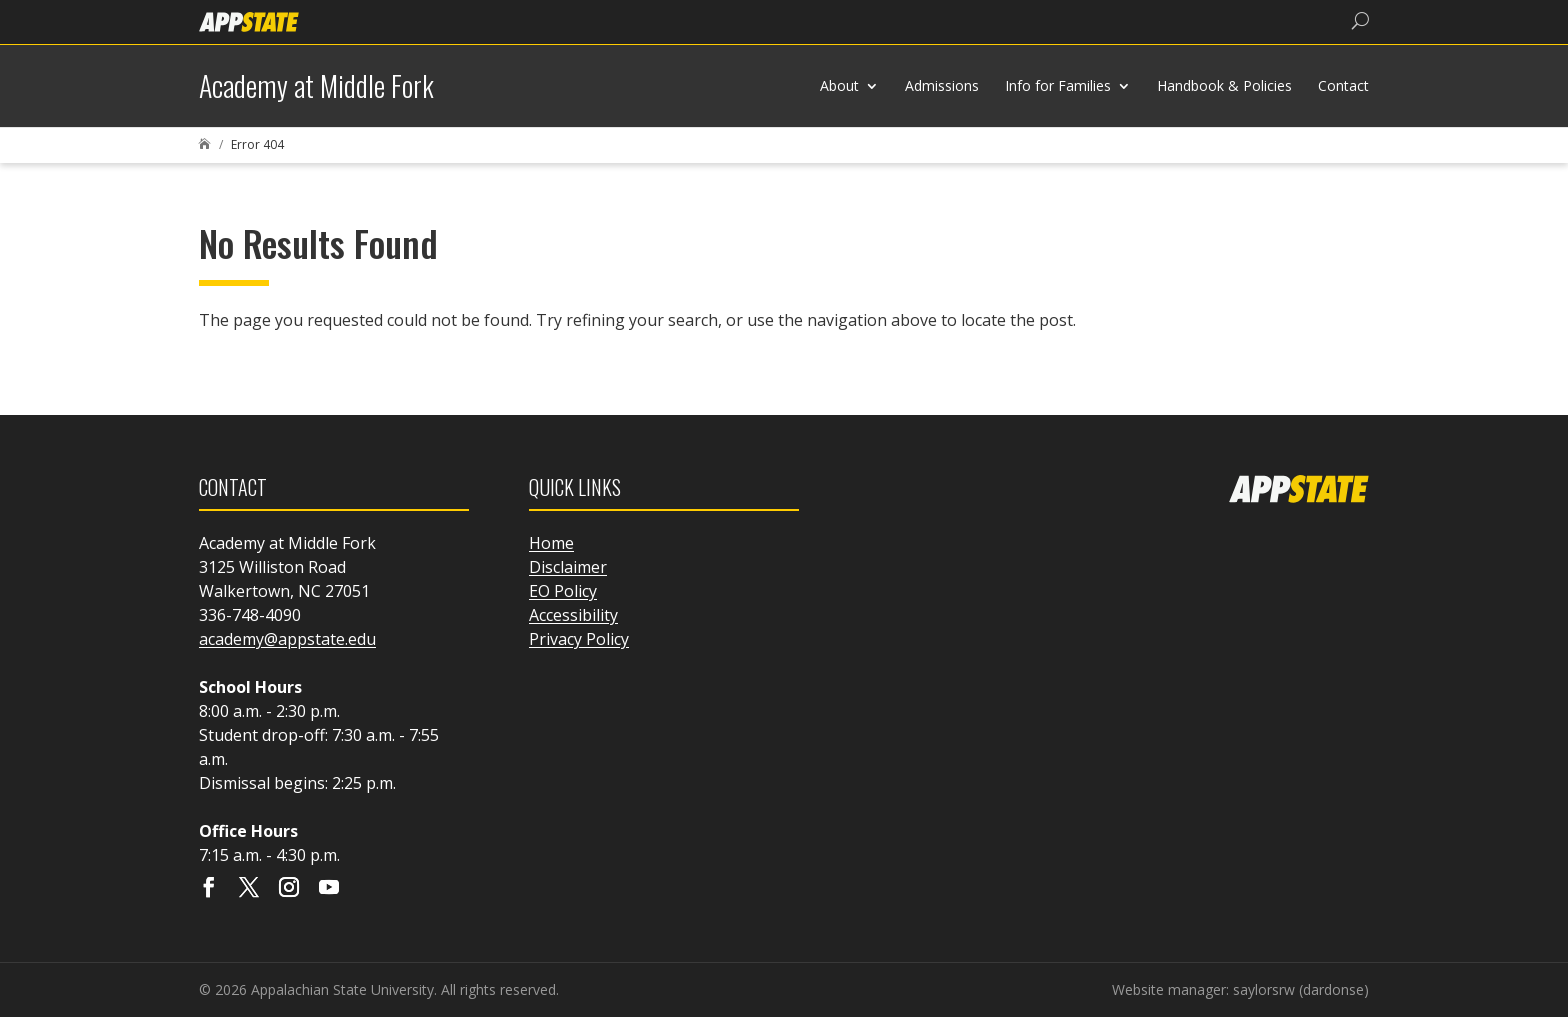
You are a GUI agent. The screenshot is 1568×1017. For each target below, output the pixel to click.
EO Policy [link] (563, 591)
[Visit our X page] (249, 889)
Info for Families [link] (1058, 85)
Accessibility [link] (573, 615)
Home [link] (551, 543)
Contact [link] (1343, 85)
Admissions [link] (942, 85)
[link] (249, 20)
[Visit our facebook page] (209, 889)
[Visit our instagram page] (289, 889)
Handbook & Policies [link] (1224, 85)
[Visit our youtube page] (329, 889)
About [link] (839, 85)
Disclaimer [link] (568, 567)
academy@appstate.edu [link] (287, 639)
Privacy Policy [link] (579, 639)
